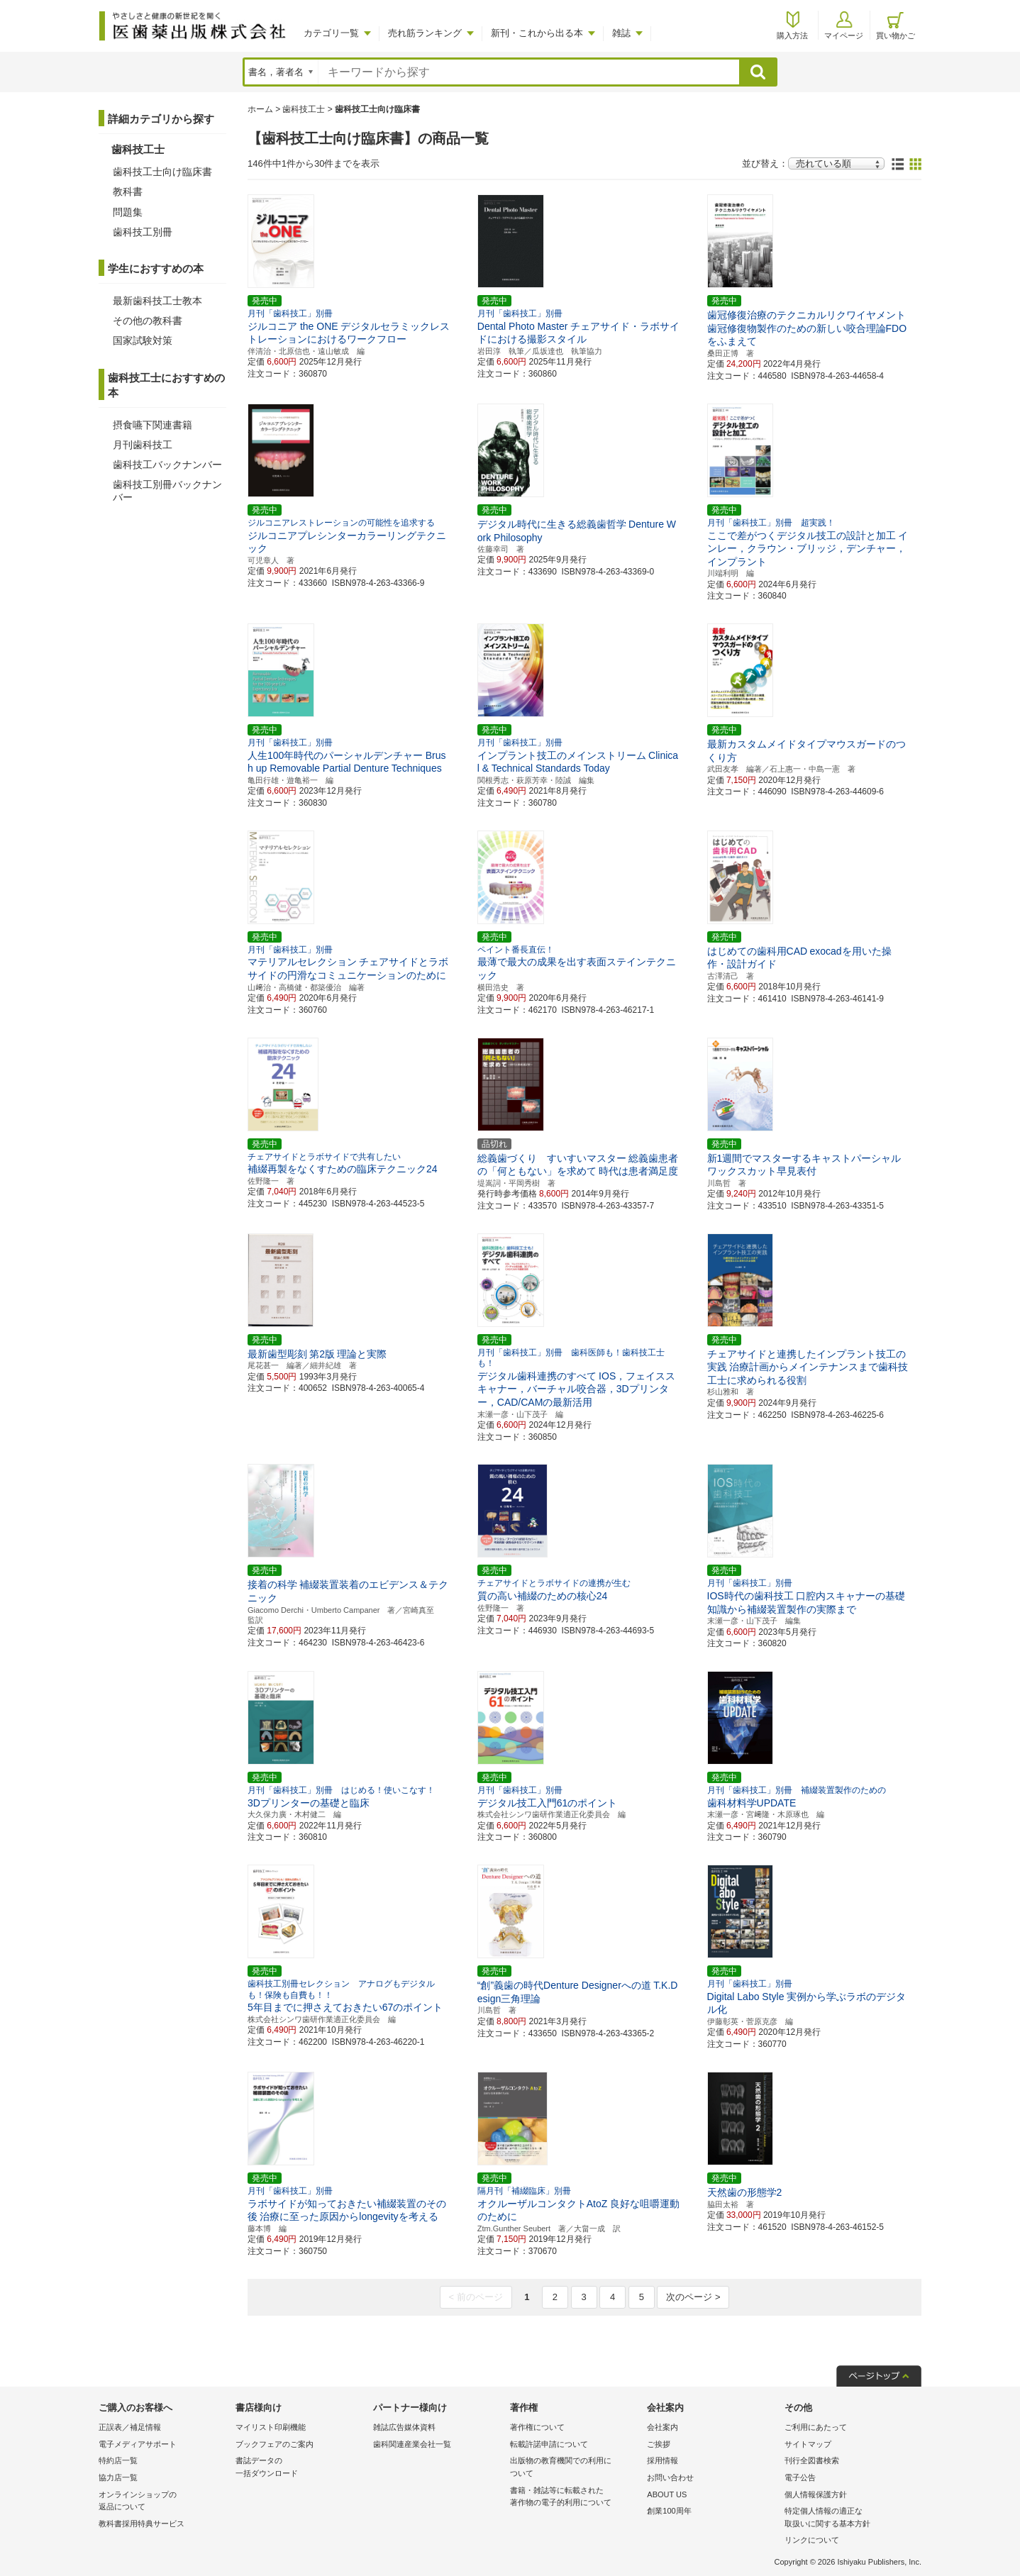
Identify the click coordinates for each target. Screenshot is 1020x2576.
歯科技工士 (303, 109)
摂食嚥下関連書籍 (152, 425)
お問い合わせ (670, 2477)
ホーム (260, 109)
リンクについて (812, 2540)
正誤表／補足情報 (130, 2427)
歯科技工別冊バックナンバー (167, 491)
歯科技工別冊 (142, 232)
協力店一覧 (118, 2477)
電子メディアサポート (138, 2444)
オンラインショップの (163, 2502)
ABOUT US (667, 2494)
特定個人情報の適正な (849, 2518)
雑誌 (621, 33)
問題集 (128, 212)
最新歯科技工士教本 (157, 300)
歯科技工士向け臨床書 (162, 171)
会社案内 (662, 2427)
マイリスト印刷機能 (270, 2427)
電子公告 (800, 2477)
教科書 (128, 191)
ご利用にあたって (816, 2427)
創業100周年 (669, 2510)
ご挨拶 (658, 2444)
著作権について (537, 2427)
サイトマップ (808, 2444)
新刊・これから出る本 (537, 33)
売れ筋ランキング (425, 33)
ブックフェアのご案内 (274, 2444)
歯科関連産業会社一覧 (412, 2444)
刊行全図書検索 (812, 2460)
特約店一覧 (118, 2460)
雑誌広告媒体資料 (404, 2427)
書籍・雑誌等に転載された (575, 2497)
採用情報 (662, 2460)
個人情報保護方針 (816, 2494)
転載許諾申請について (549, 2444)
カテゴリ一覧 (331, 33)
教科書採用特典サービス (141, 2523)
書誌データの (300, 2468)
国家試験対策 (142, 340)
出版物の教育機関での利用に (575, 2468)
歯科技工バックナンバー (167, 464)
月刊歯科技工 (142, 444)
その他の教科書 (147, 320)
